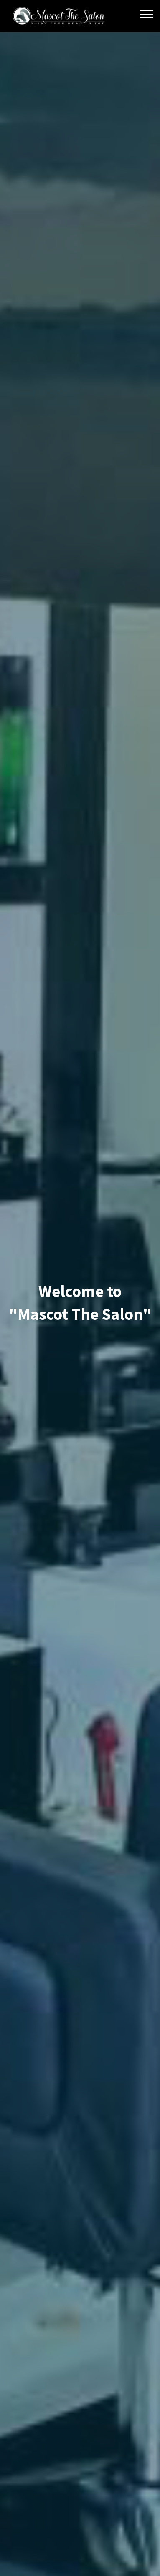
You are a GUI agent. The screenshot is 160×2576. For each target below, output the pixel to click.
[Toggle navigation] (146, 14)
